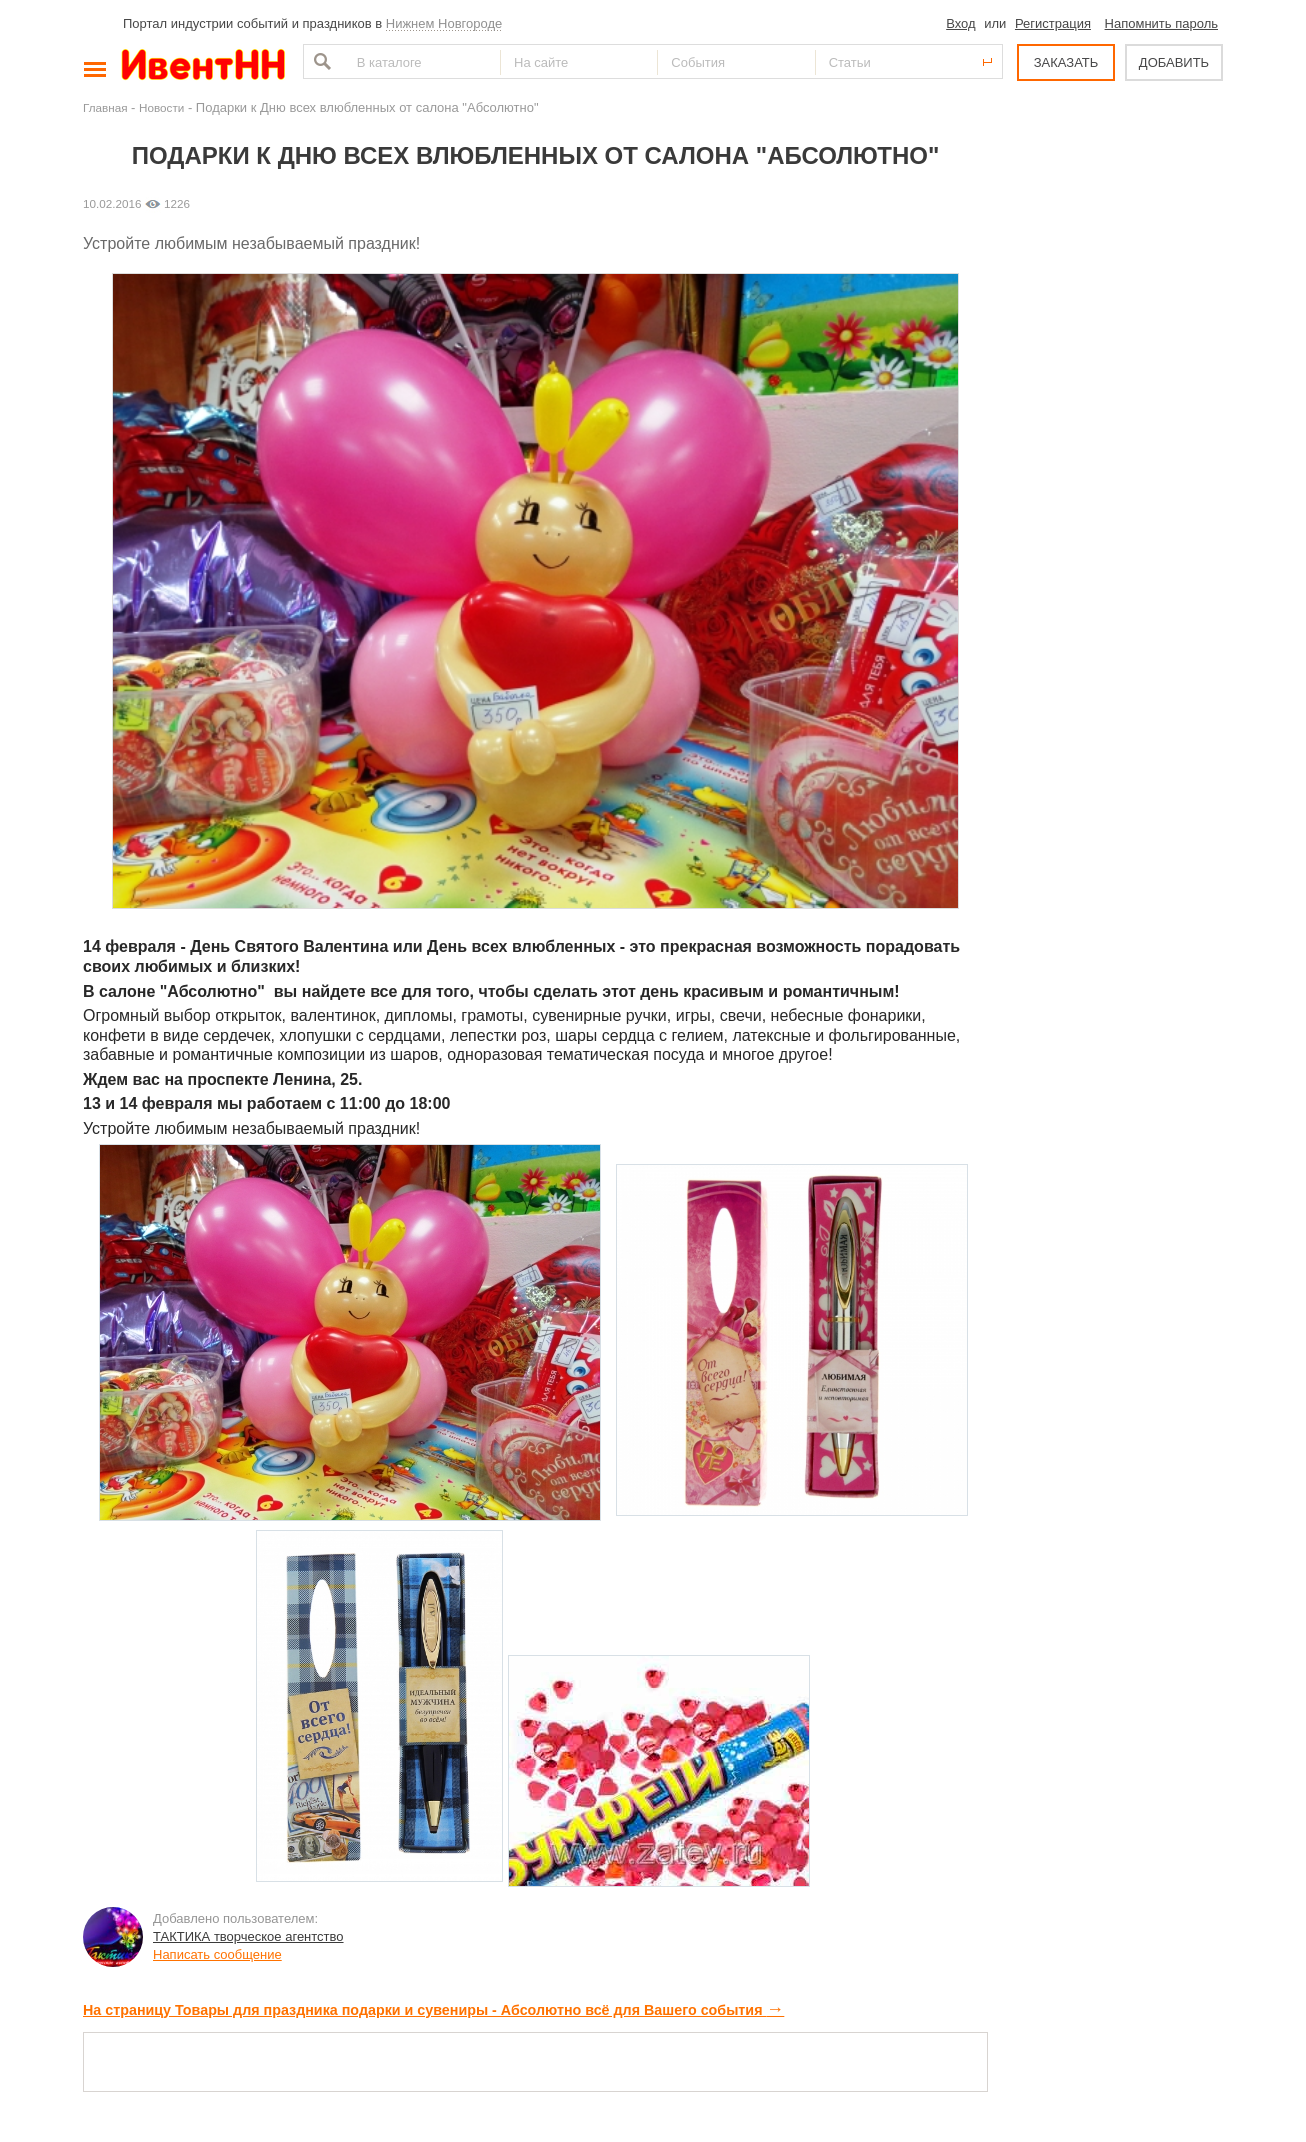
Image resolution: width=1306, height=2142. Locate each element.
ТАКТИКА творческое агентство (248, 1936)
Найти (320, 61)
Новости (161, 107)
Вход (960, 23)
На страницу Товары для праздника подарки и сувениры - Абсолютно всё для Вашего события (433, 2010)
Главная (105, 107)
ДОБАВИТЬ (1174, 62)
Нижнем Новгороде (444, 23)
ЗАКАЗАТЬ (1066, 62)
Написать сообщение (217, 1954)
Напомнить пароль (1161, 23)
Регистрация (1053, 23)
